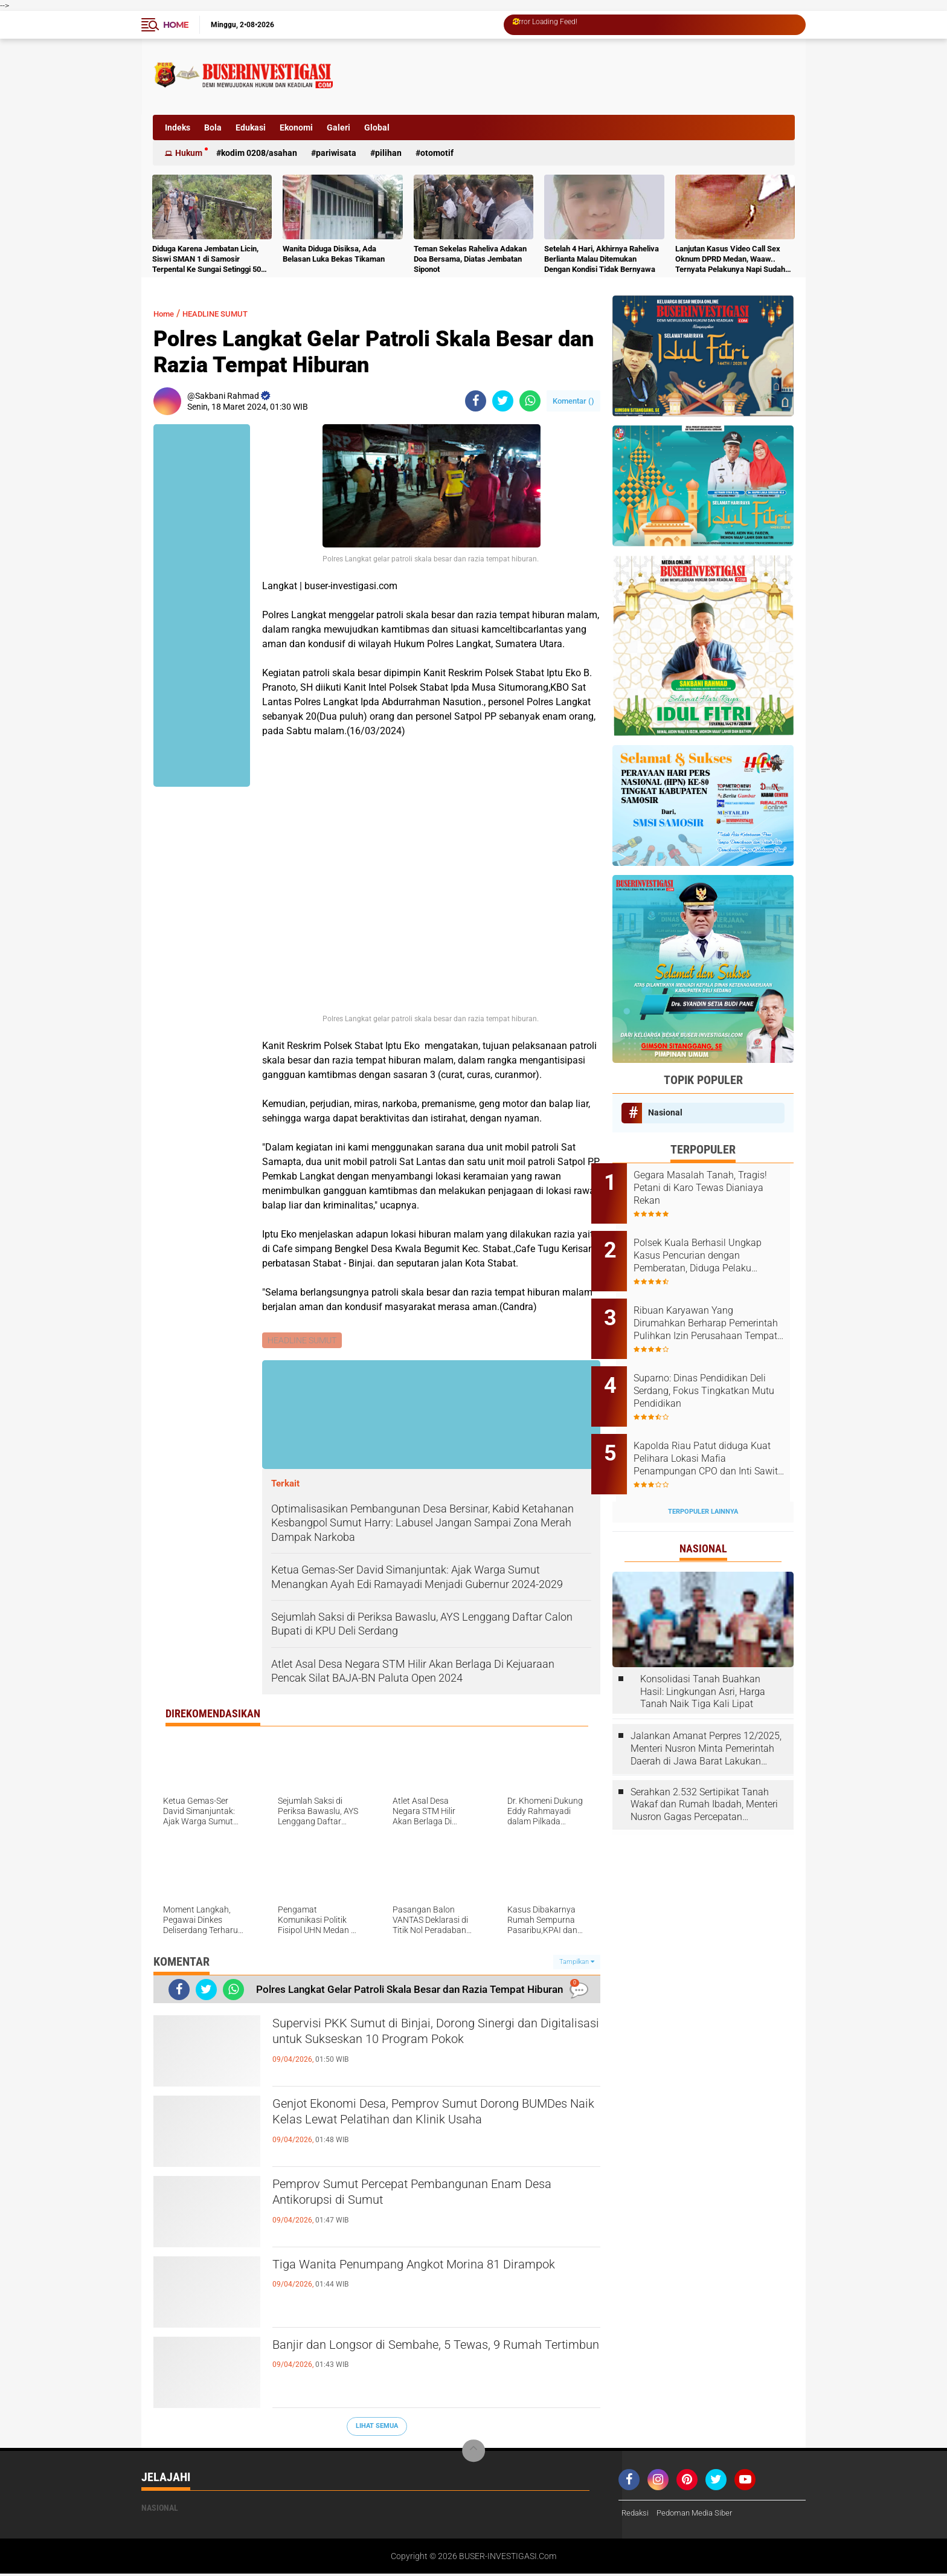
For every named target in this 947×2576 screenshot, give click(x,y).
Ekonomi (296, 127)
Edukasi (251, 127)
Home (175, 24)
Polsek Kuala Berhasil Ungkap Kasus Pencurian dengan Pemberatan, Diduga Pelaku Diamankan (719, 1249)
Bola (213, 127)
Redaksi (636, 2515)
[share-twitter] (502, 401)
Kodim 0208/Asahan (259, 153)
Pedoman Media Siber (699, 2515)
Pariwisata (336, 153)
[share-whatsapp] (530, 401)
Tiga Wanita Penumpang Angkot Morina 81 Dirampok (418, 2277)
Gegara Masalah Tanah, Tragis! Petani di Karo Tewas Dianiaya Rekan (715, 1187)
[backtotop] (473, 2453)
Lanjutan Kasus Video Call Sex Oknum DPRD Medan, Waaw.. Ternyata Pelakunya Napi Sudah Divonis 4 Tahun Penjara (730, 259)
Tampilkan (576, 1963)
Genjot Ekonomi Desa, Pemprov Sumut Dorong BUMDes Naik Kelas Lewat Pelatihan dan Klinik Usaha (431, 2127)
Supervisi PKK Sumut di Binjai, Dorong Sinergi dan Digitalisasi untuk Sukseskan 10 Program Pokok (426, 2046)
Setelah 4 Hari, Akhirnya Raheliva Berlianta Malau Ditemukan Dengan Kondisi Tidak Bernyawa (601, 259)
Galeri (338, 127)
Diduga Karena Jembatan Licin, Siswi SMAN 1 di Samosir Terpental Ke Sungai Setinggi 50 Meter (206, 259)
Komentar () (573, 400)
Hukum (188, 153)
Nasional (665, 1112)
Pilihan (388, 153)
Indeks (177, 127)
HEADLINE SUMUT (228, 313)
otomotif (437, 153)
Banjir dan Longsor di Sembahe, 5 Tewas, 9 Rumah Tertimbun (417, 2358)
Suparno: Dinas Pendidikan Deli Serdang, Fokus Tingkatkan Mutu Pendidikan (716, 1370)
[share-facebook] (475, 401)
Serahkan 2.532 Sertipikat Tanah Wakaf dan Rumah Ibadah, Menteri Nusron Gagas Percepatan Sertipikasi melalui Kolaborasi (704, 1771)
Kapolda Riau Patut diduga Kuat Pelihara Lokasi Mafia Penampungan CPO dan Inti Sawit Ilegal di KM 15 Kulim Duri (714, 1432)
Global (377, 127)
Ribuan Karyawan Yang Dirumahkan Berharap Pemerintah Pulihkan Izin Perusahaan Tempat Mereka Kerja (715, 1310)
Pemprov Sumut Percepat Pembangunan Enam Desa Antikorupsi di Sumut (432, 2197)
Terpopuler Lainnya (703, 1478)
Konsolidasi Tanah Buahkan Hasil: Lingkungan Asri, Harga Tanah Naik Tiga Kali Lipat (702, 1658)
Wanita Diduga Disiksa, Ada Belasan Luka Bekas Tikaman (334, 253)
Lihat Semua (377, 2428)
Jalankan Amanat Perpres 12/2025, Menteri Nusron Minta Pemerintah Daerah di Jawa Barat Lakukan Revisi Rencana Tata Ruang (706, 1716)
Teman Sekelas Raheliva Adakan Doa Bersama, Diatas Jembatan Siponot (470, 259)
